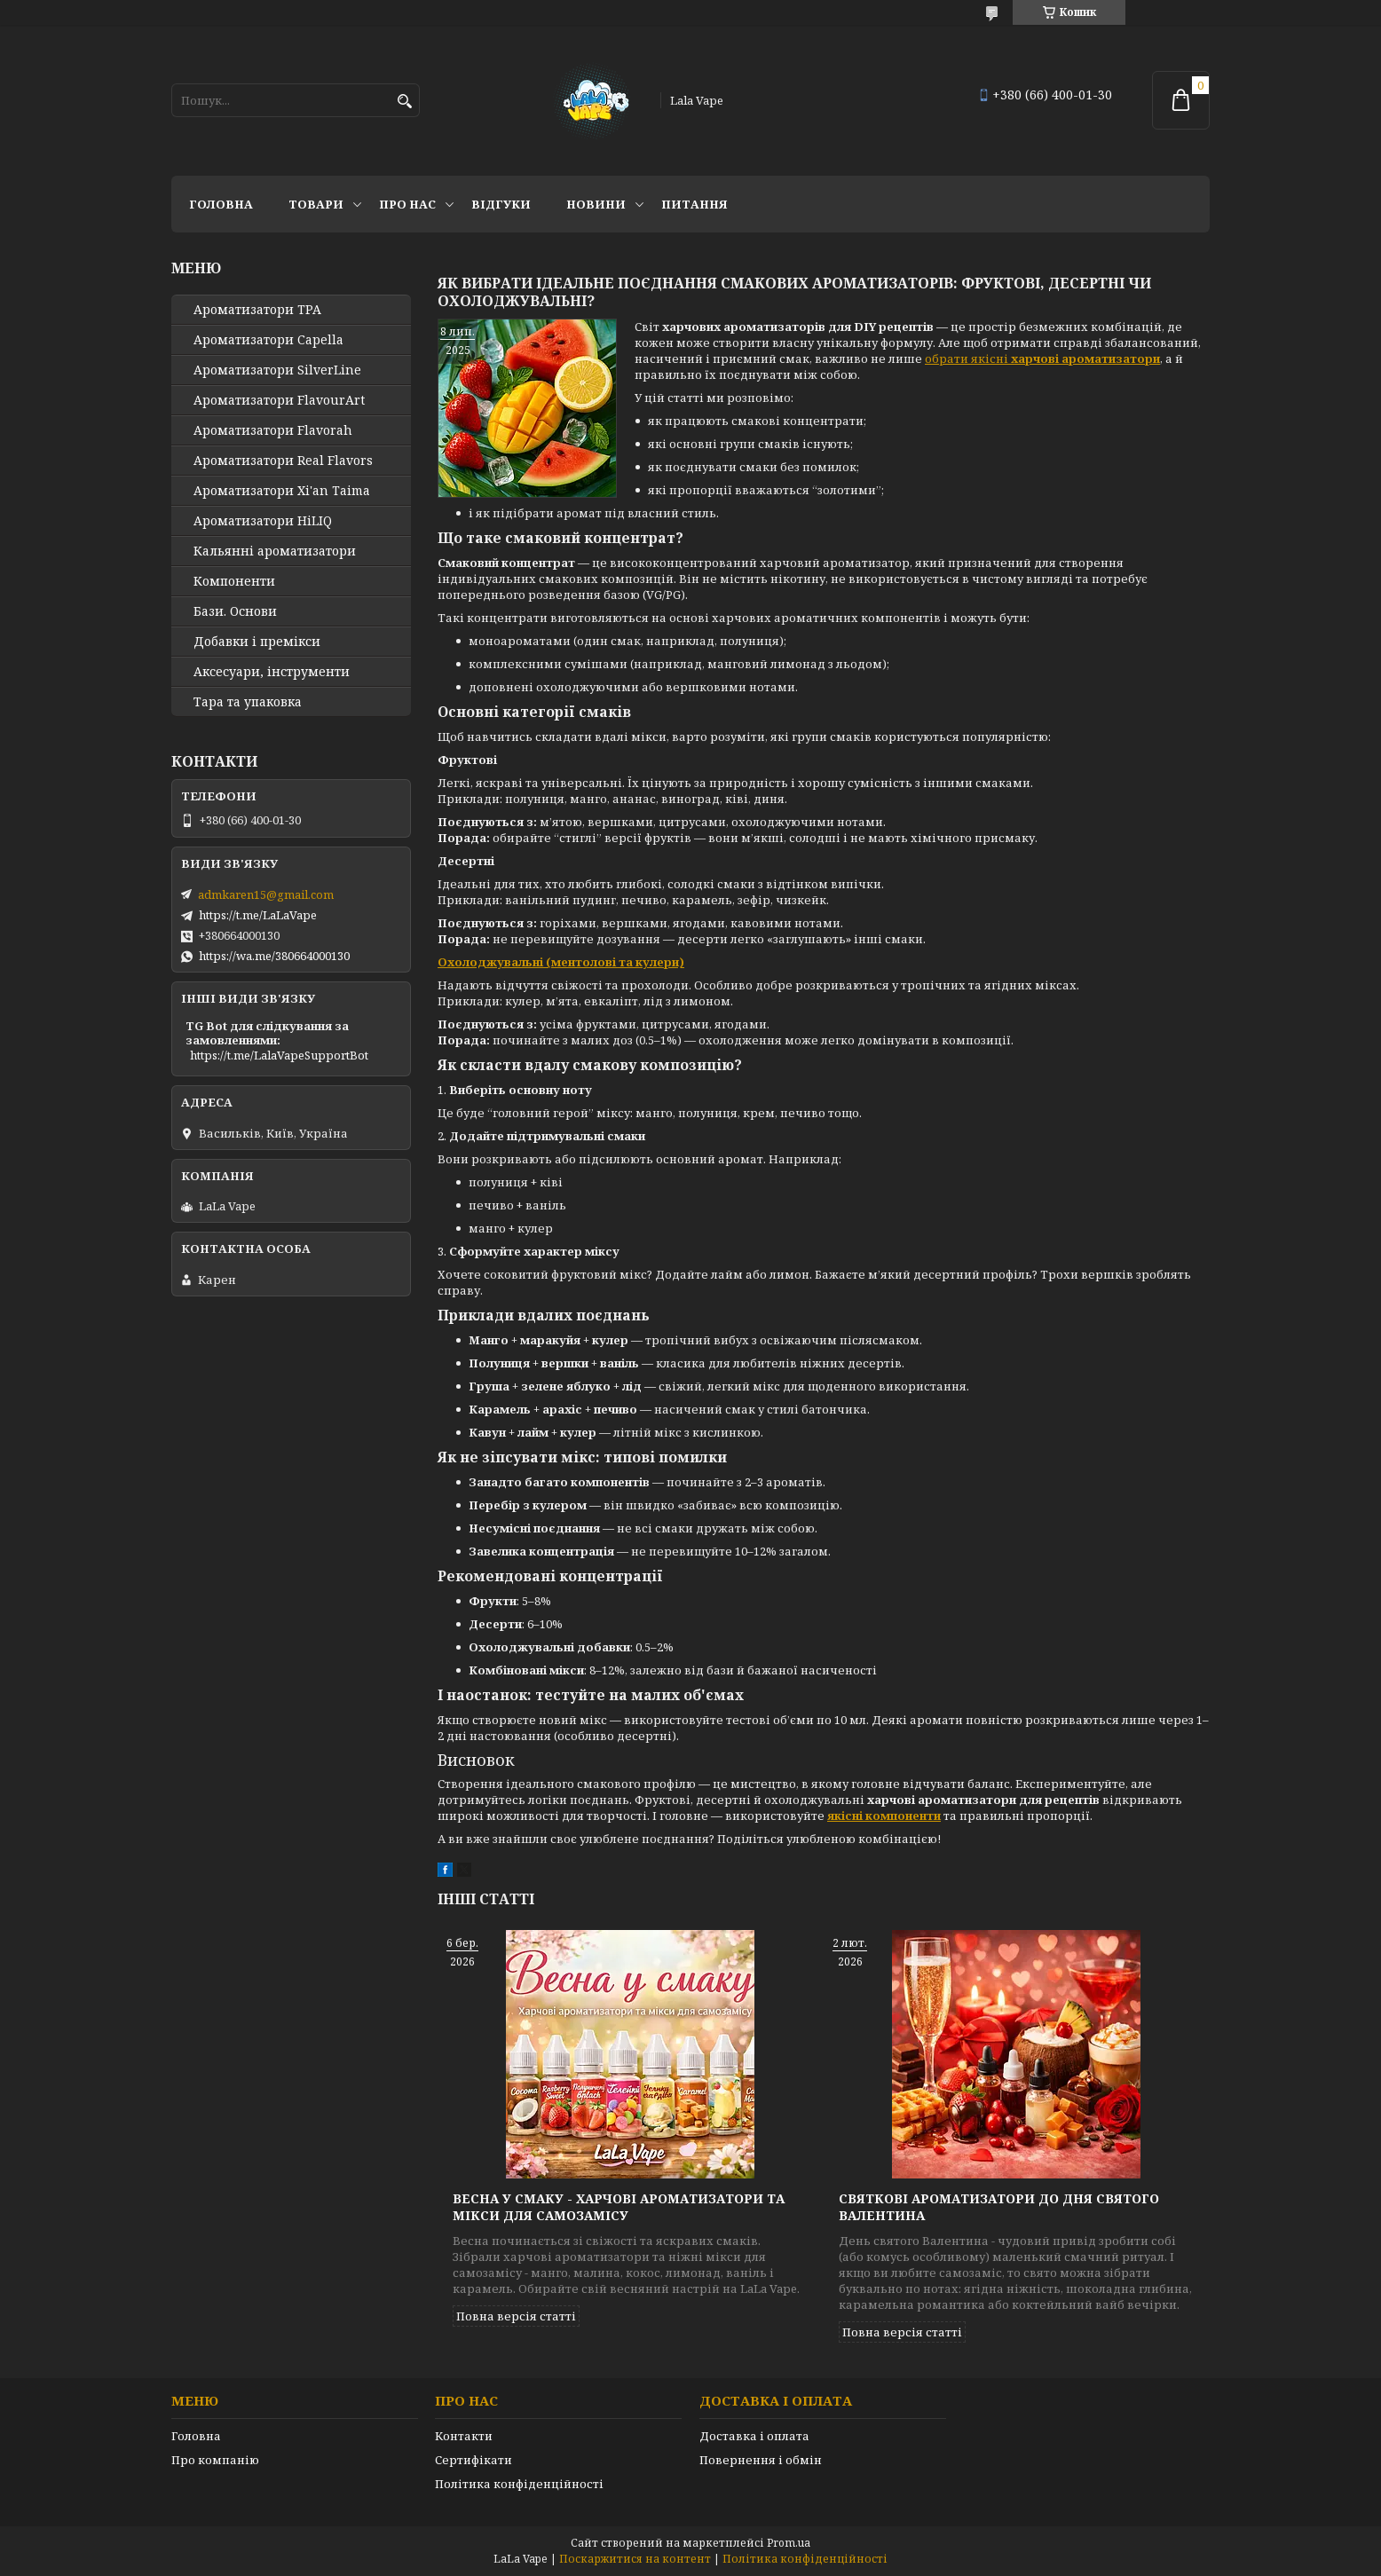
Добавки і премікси (256, 642)
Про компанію (215, 2460)
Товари (315, 204)
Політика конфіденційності (519, 2484)
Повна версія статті (516, 2316)
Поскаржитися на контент (635, 2558)
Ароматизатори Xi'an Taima (281, 491)
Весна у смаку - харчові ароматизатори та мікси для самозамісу (619, 2207)
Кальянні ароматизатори (274, 551)
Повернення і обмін (760, 2460)
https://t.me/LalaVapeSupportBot (279, 1055)
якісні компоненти (884, 1816)
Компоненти (234, 581)
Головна (221, 204)
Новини (596, 204)
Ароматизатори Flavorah (272, 430)
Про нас (407, 204)
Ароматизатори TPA (257, 310)
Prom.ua (788, 2542)
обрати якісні (1042, 358)
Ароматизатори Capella (268, 340)
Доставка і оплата (754, 2436)
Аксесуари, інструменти (271, 672)
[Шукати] (404, 101)
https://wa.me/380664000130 (274, 956)
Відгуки (501, 204)
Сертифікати (473, 2460)
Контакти (464, 2436)
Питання (694, 204)
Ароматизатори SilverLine (277, 370)
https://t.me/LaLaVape (258, 915)
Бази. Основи (235, 611)
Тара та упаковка (247, 702)
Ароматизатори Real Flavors (283, 461)
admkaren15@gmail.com (266, 894)
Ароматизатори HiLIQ (262, 521)
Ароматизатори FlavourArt (279, 400)
